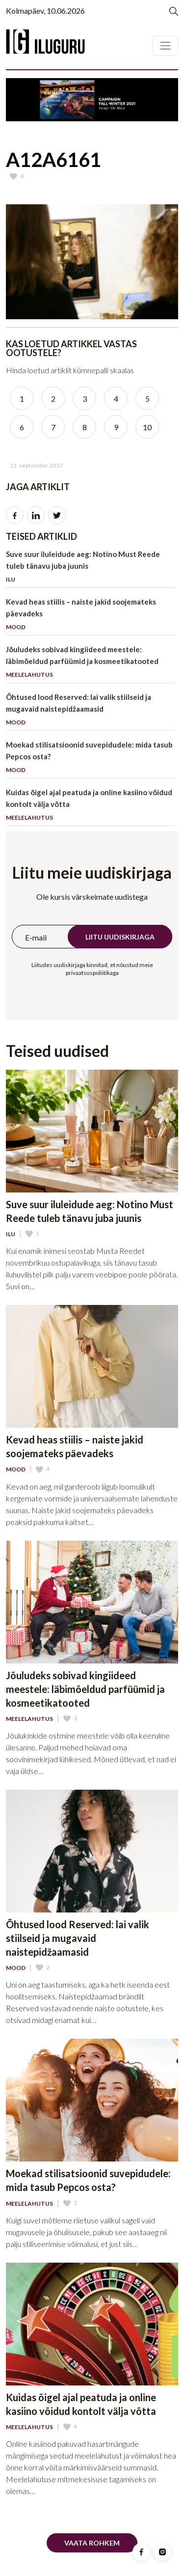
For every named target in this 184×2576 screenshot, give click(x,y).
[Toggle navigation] (165, 45)
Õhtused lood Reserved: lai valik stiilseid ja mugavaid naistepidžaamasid (90, 711)
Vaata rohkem (92, 2543)
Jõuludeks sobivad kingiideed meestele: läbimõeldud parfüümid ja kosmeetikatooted (90, 664)
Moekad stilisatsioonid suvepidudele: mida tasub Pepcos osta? (90, 759)
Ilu (10, 1234)
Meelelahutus (29, 1719)
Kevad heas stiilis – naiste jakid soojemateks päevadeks (90, 616)
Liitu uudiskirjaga (120, 937)
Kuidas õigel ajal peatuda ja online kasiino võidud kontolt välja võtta (90, 807)
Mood (16, 1469)
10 (147, 427)
